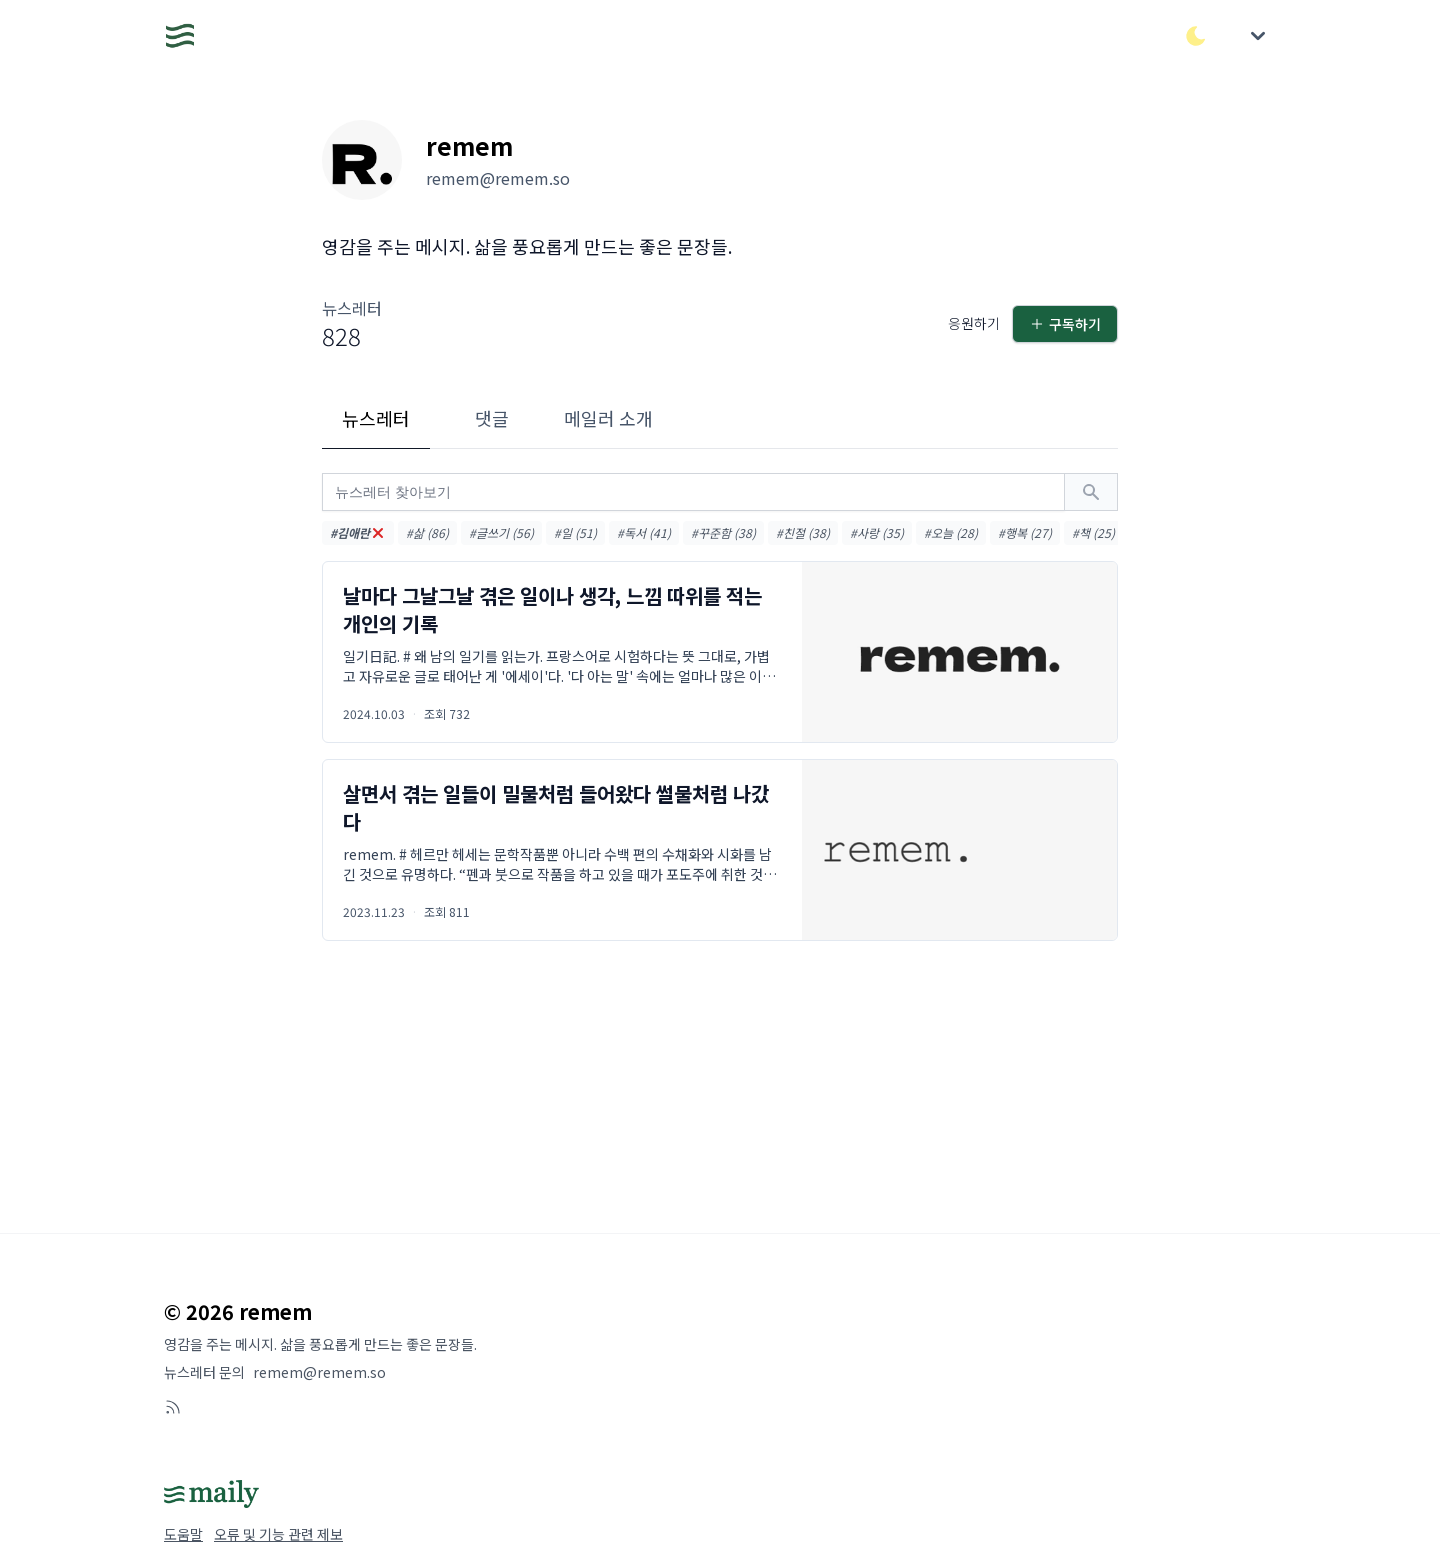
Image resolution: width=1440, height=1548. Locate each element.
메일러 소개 (608, 418)
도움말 (183, 1534)
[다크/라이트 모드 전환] (1196, 36)
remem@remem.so (319, 1372)
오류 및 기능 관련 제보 (278, 1534)
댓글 (492, 418)
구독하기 (1065, 324)
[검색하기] (1091, 492)
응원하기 (974, 323)
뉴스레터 (376, 418)
